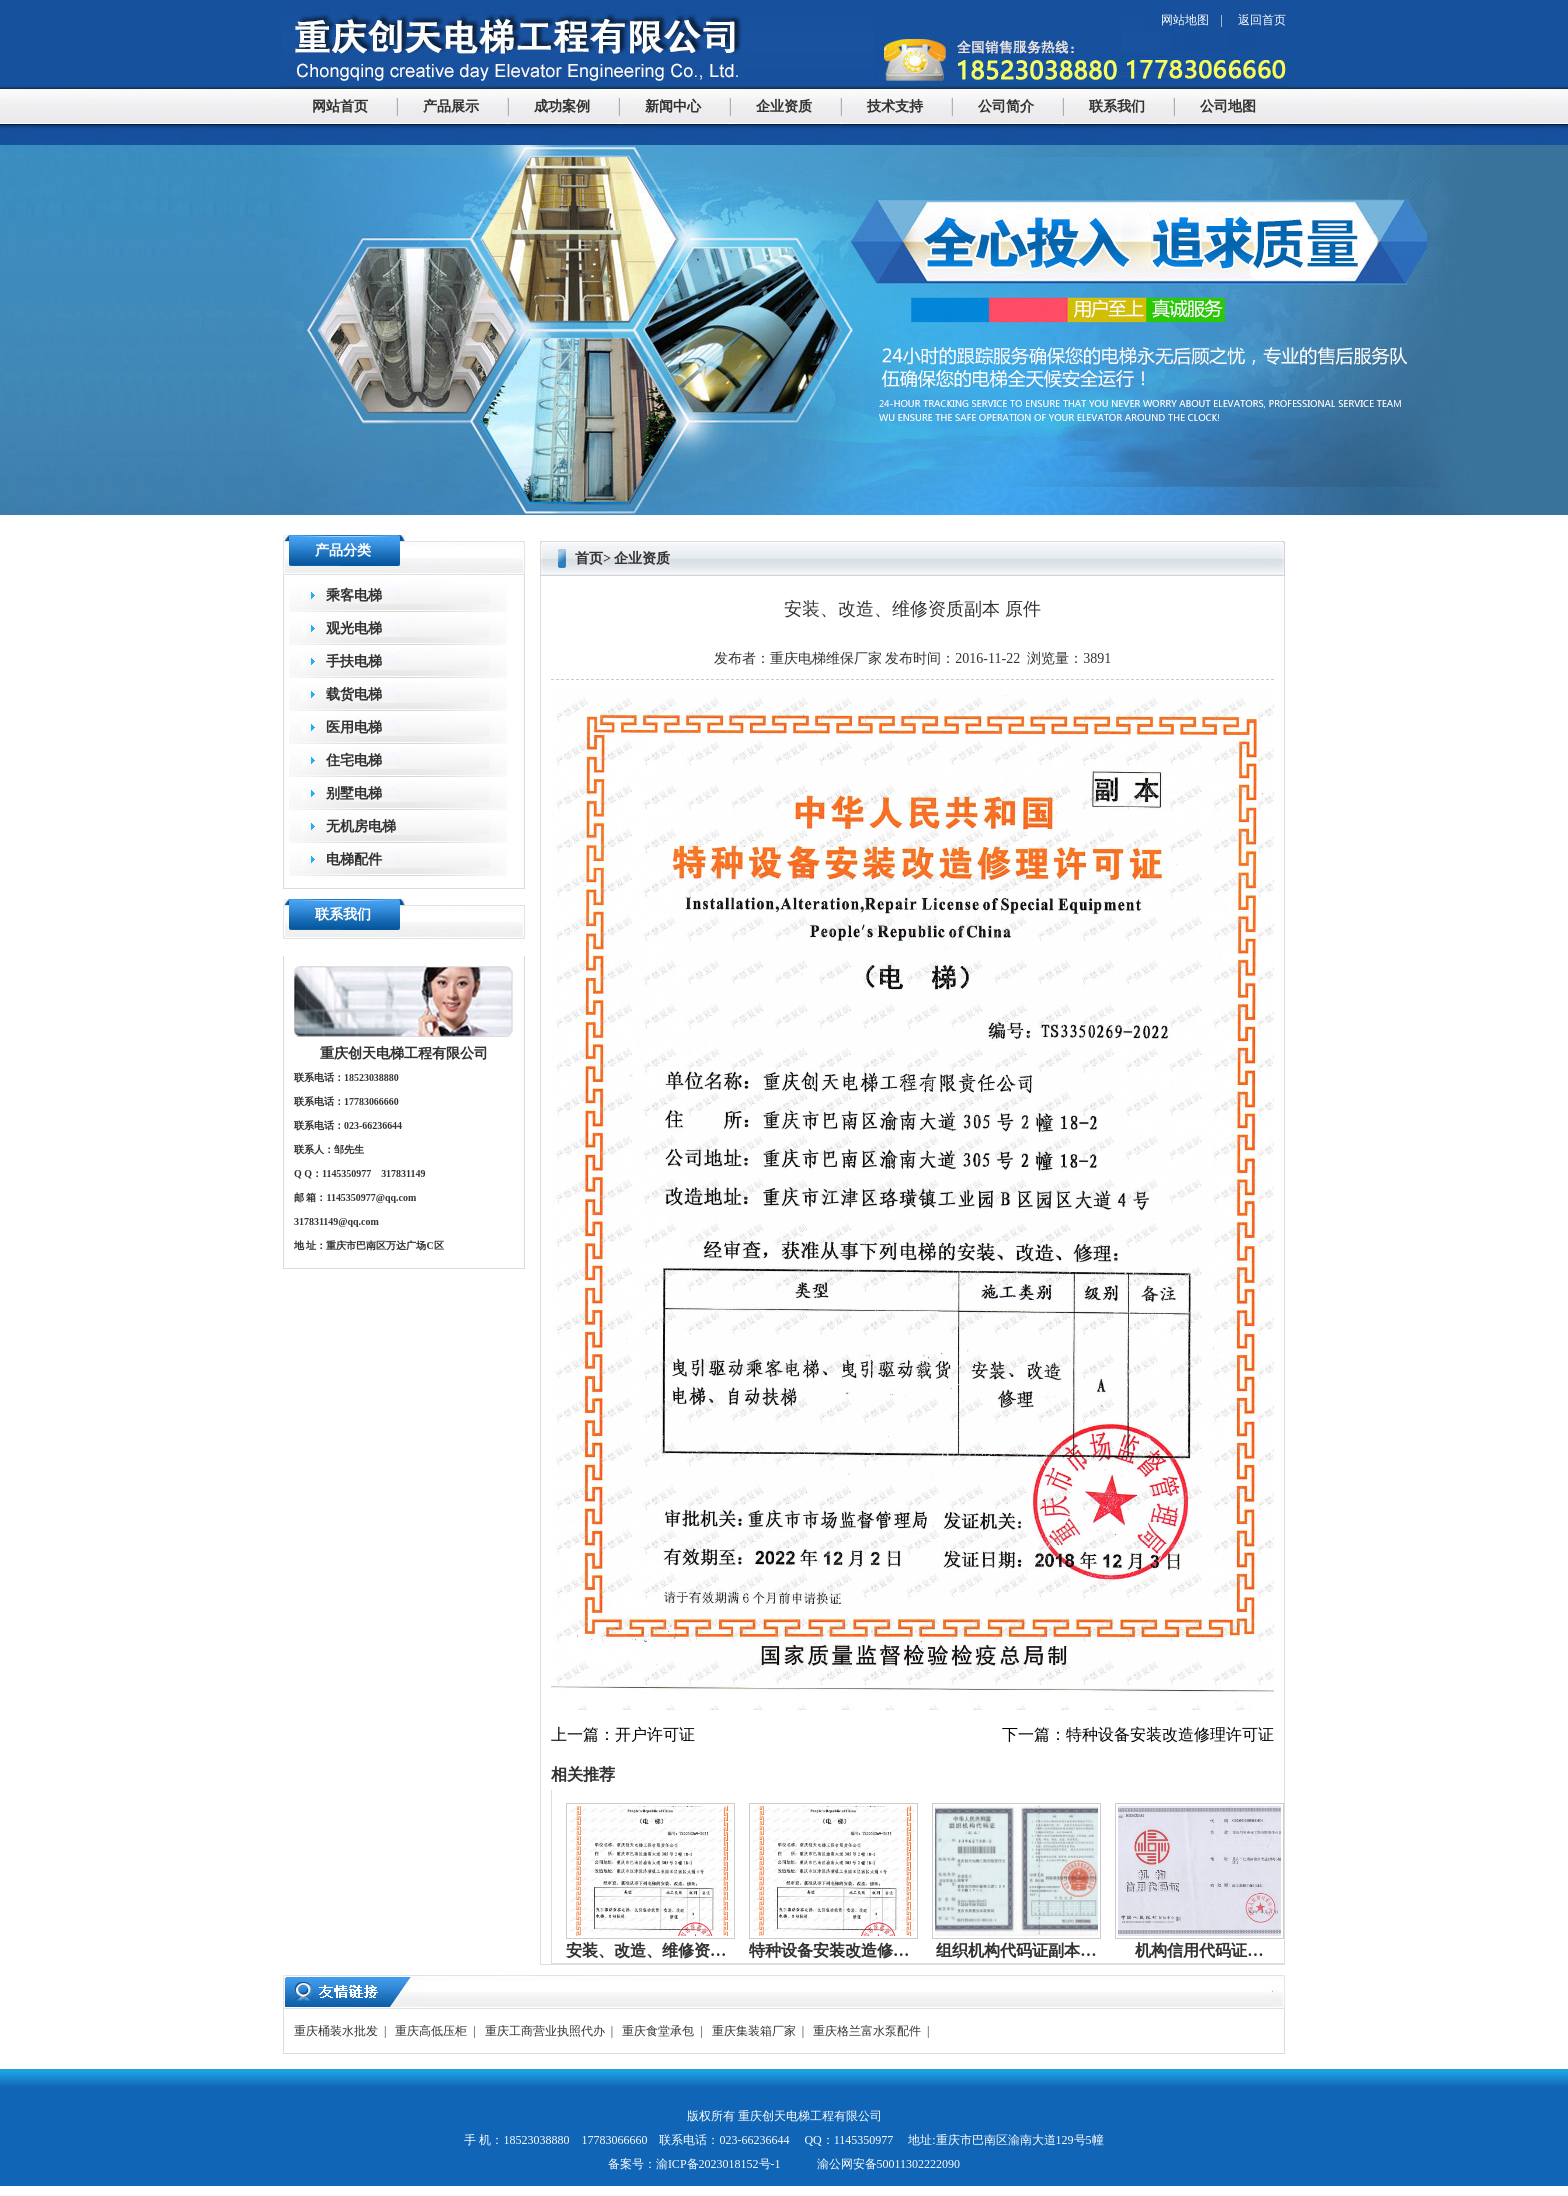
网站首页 (340, 106)
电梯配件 (354, 859)
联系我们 (1117, 106)
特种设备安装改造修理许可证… (861, 1950)
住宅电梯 (354, 760)
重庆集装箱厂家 (754, 2031)
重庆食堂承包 (658, 2031)
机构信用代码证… (1199, 1950)
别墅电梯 (354, 793)
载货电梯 (354, 694)
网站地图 (1185, 20)
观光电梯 (354, 628)
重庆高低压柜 (431, 2031)
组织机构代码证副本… (1016, 1950)
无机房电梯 (361, 826)
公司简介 (1006, 106)
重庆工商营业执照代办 (545, 2031)
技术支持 (895, 106)
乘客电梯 (354, 595)
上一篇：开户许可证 (623, 1734)
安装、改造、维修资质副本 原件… (688, 1950)
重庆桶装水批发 (336, 2031)
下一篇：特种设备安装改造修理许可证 (1138, 1734)
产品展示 (451, 106)
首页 (589, 558)
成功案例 (562, 106)
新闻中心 (673, 106)
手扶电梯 (354, 661)
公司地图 (1228, 106)
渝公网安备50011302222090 (887, 2164)
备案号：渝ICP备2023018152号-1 (694, 2164)
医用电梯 (354, 727)
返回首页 (1262, 20)
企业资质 (784, 106)
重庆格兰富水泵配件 (867, 2031)
